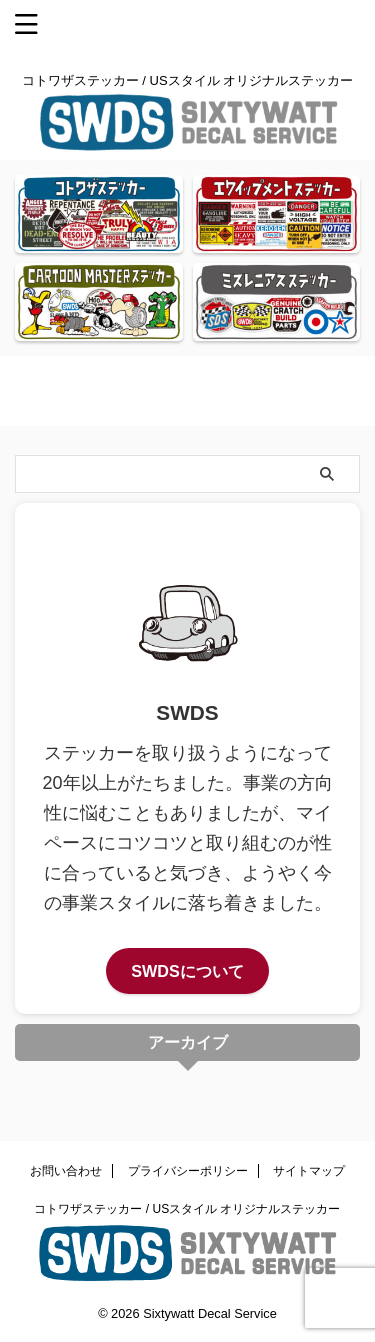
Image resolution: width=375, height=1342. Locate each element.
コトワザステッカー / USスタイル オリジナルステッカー (187, 1209)
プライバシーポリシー (188, 1171)
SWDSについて (187, 971)
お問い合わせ (66, 1171)
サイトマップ (309, 1171)
